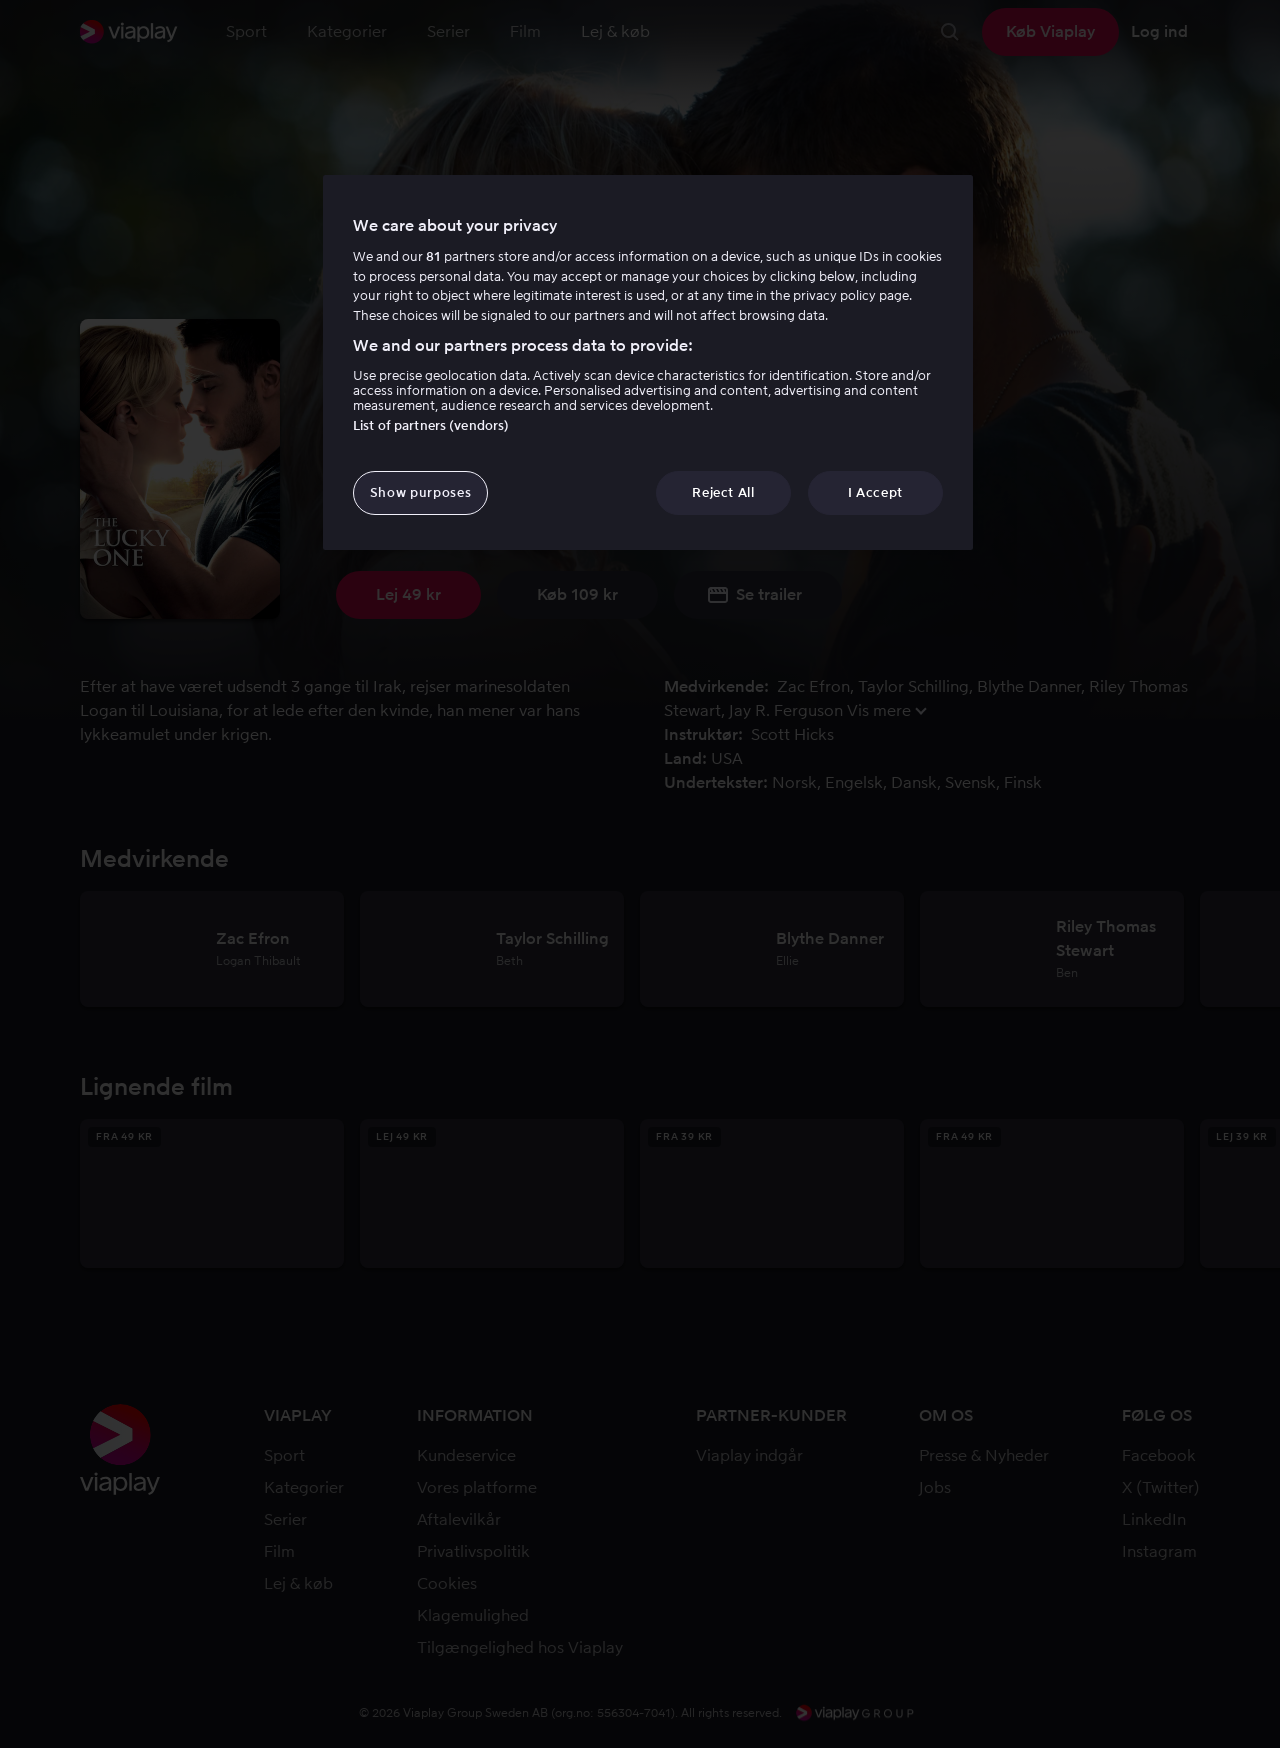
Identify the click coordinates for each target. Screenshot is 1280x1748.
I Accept (875, 492)
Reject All (723, 492)
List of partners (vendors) (431, 425)
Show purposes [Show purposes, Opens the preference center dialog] (420, 492)
